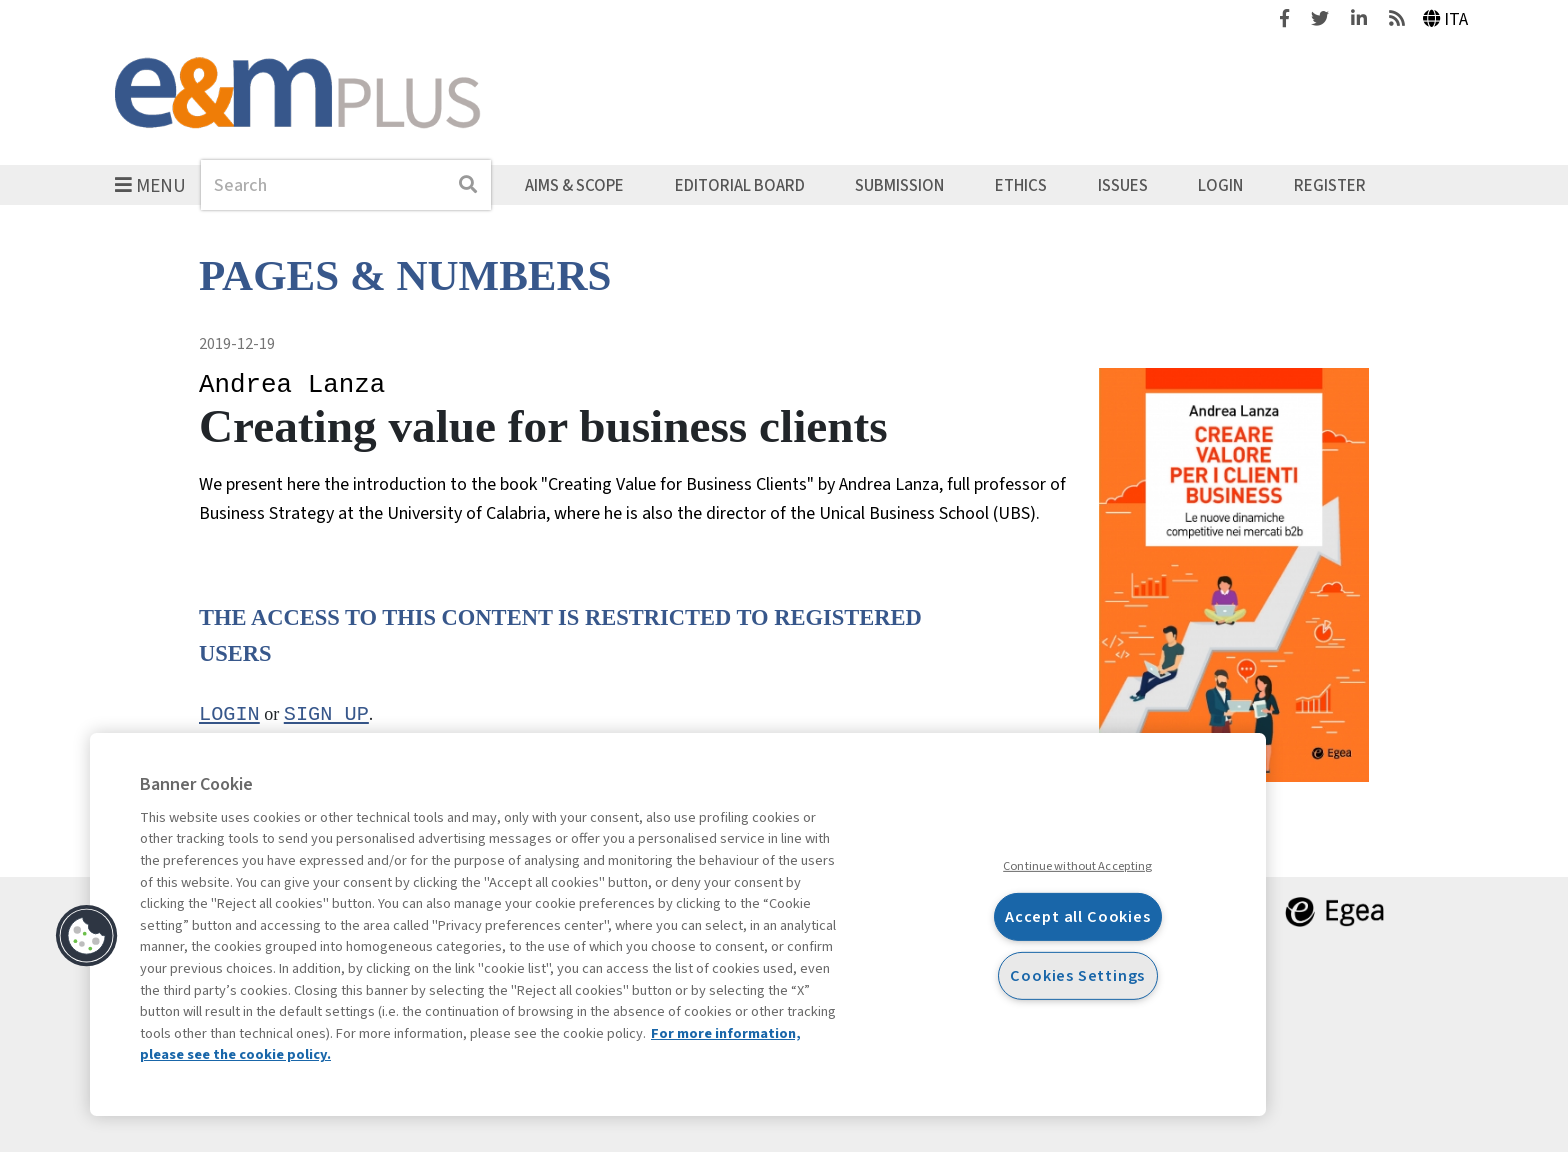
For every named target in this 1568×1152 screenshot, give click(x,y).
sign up (326, 715)
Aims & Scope (574, 185)
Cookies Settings (1077, 975)
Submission (899, 185)
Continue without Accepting (1077, 866)
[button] (87, 936)
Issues (1123, 185)
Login (1220, 185)
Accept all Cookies (1078, 916)
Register (1330, 185)
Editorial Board (740, 185)
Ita (1446, 19)
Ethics (1021, 185)
